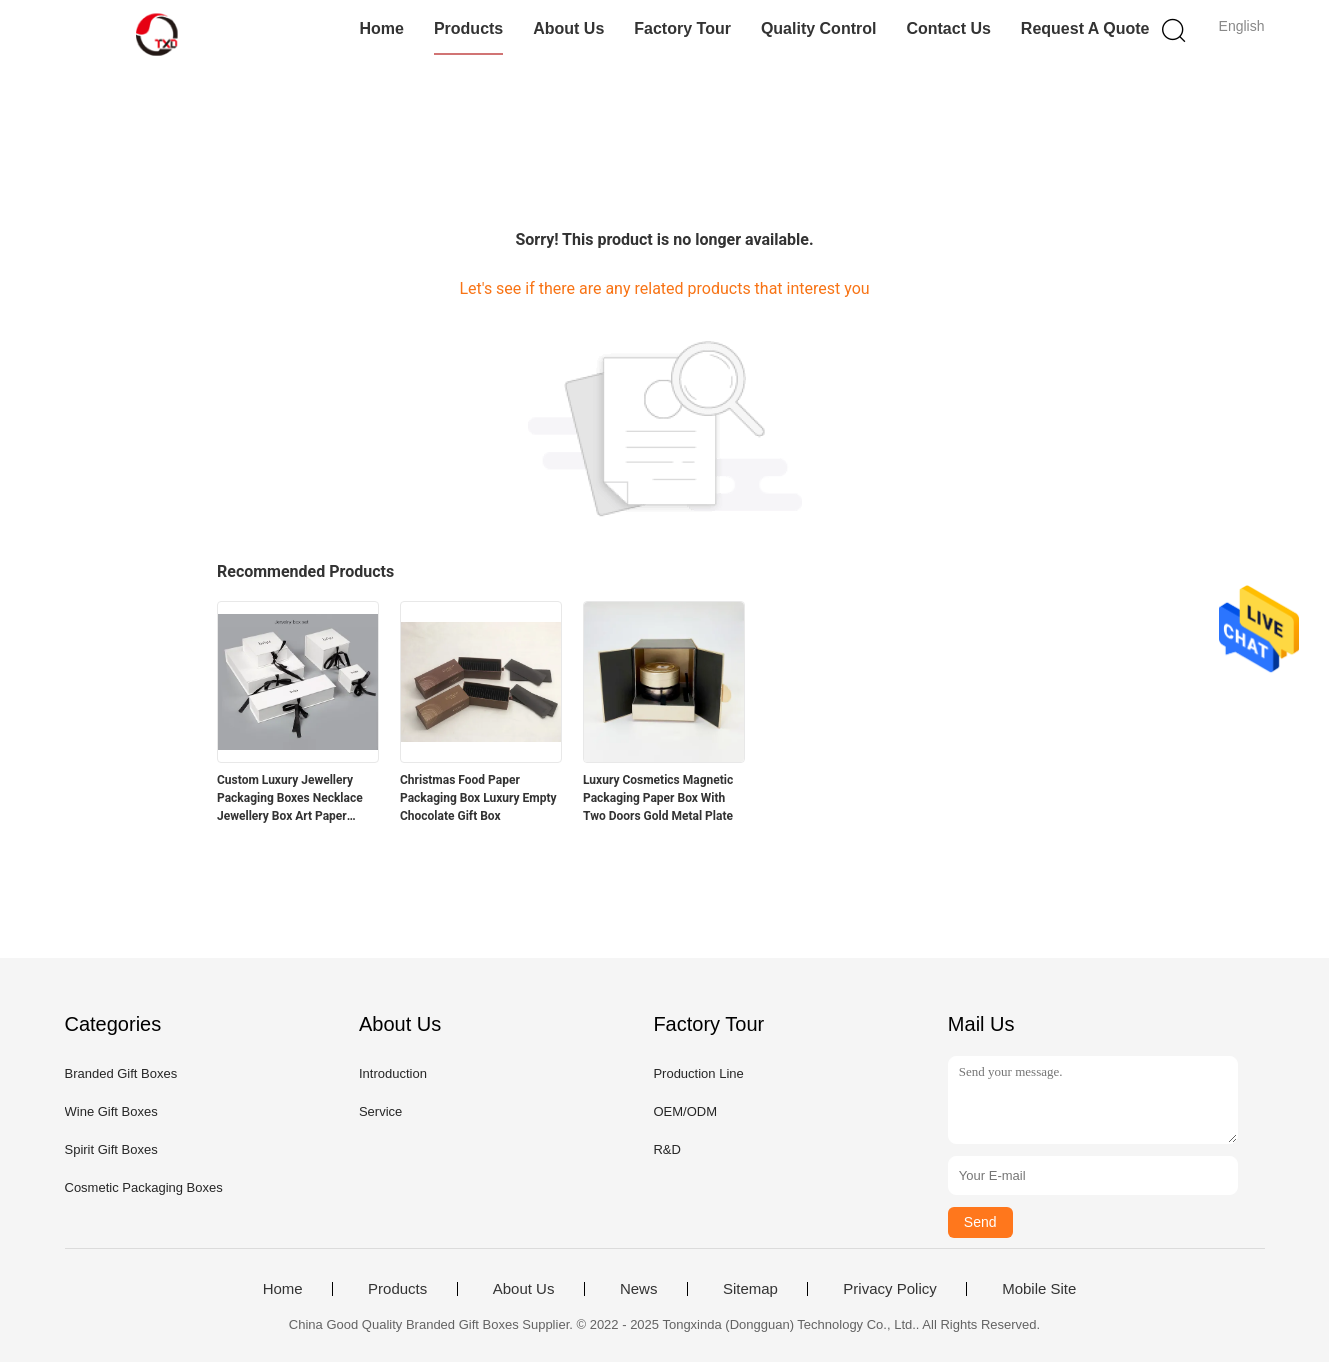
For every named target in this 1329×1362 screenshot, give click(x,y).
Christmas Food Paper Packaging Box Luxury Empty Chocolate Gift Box (478, 798)
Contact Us (948, 28)
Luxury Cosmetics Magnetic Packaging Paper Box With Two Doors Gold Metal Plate (658, 798)
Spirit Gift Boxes (111, 1149)
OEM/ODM (685, 1111)
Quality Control (819, 28)
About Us (568, 28)
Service (380, 1111)
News (639, 1289)
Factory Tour (682, 28)
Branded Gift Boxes (121, 1073)
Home (381, 28)
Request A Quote (1085, 28)
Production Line (698, 1073)
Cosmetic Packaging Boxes (144, 1187)
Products (468, 28)
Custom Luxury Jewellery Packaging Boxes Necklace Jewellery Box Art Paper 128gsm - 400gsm (290, 799)
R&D (666, 1149)
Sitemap (750, 1289)
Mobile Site (1039, 1289)
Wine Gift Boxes (111, 1111)
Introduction (393, 1073)
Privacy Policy (889, 1289)
